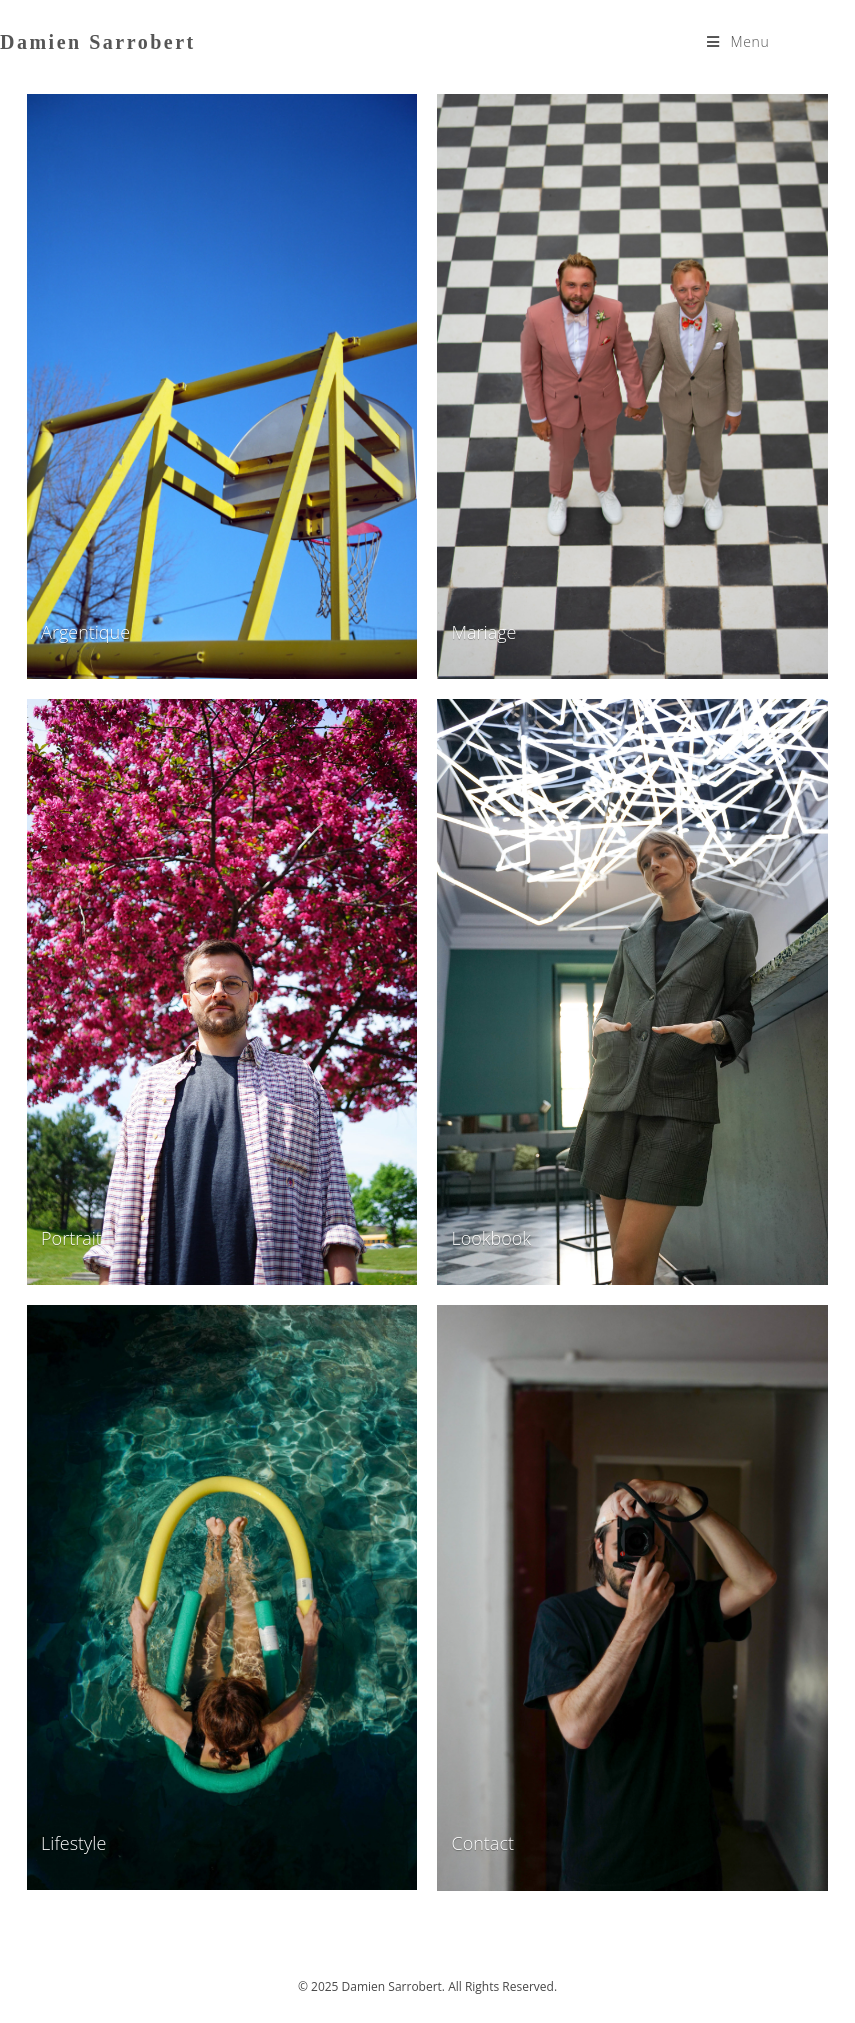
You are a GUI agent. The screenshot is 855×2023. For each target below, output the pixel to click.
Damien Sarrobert (98, 42)
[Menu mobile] (738, 41)
